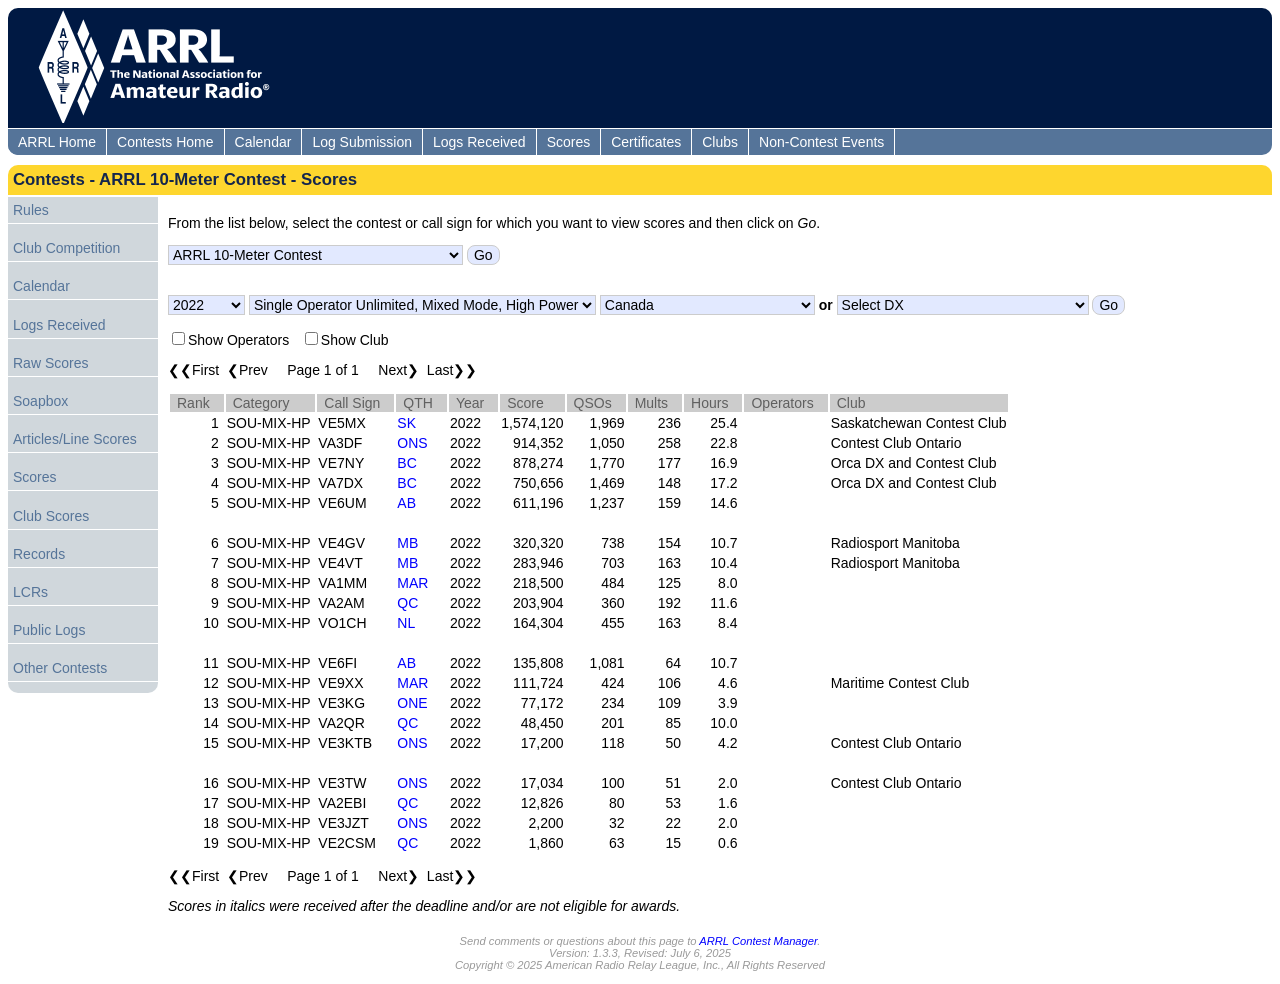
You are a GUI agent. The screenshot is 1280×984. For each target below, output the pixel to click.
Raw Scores (50, 363)
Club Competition (66, 248)
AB (406, 503)
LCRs (30, 592)
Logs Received (479, 142)
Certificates (646, 142)
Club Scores (51, 516)
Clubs (720, 142)
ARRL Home (57, 142)
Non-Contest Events (821, 142)
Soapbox (40, 401)
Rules (31, 210)
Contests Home (165, 142)
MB (407, 543)
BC (406, 463)
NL (406, 623)
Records (39, 554)
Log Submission (362, 142)
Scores (569, 142)
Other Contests (60, 668)
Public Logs (49, 630)
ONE (412, 703)
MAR (412, 583)
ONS (412, 443)
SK (406, 423)
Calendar (263, 142)
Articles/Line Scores (75, 439)
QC (407, 603)
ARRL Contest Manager (758, 941)
